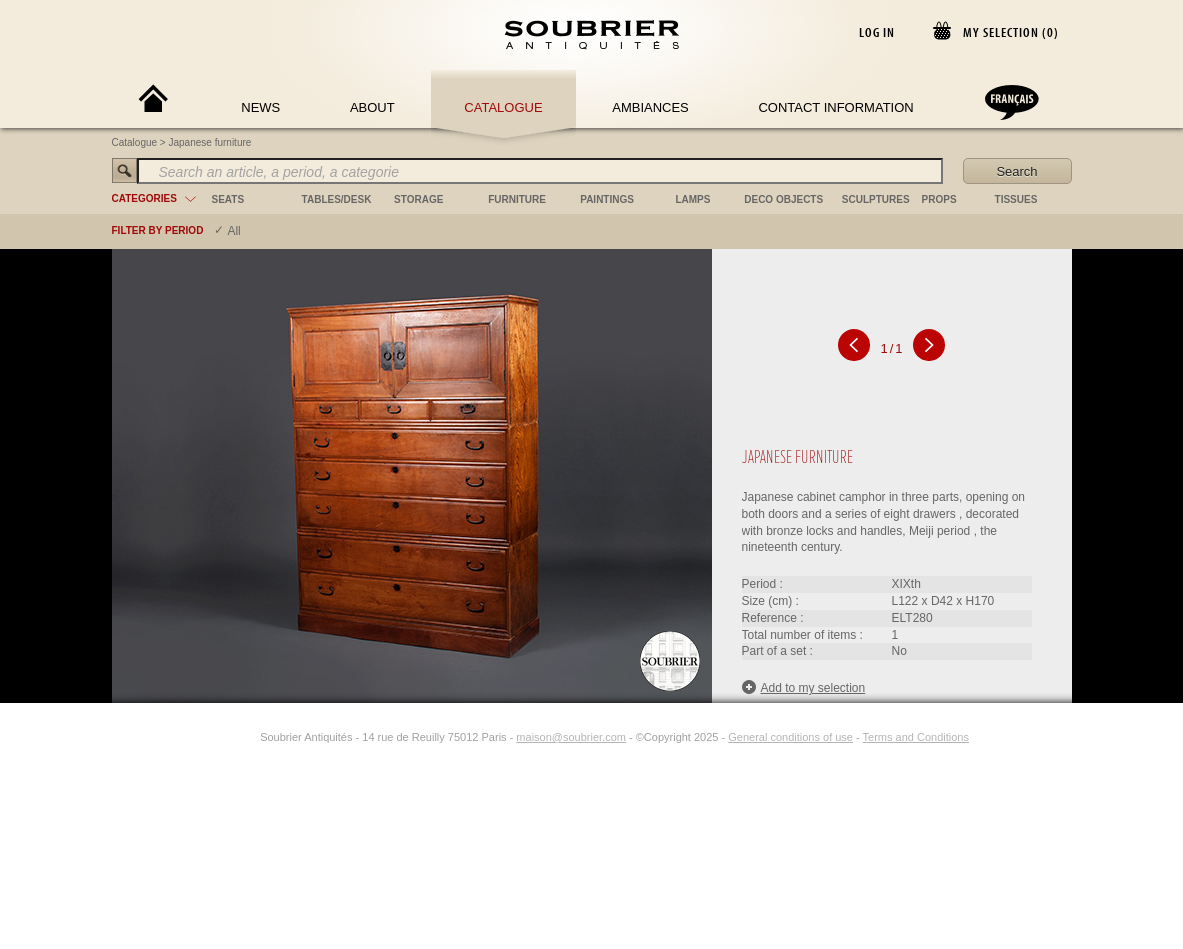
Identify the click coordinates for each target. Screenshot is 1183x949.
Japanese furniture (210, 142)
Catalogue (503, 107)
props (939, 199)
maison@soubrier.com (571, 737)
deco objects (783, 199)
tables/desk (337, 199)
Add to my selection (804, 687)
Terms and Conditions (916, 737)
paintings (607, 199)
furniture (517, 199)
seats (228, 199)
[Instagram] (247, 737)
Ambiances (650, 107)
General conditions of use (790, 737)
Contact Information (835, 107)
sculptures (876, 199)
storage (418, 199)
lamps (692, 199)
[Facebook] (224, 737)
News (260, 107)
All (233, 231)
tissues (1016, 199)
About (372, 107)
